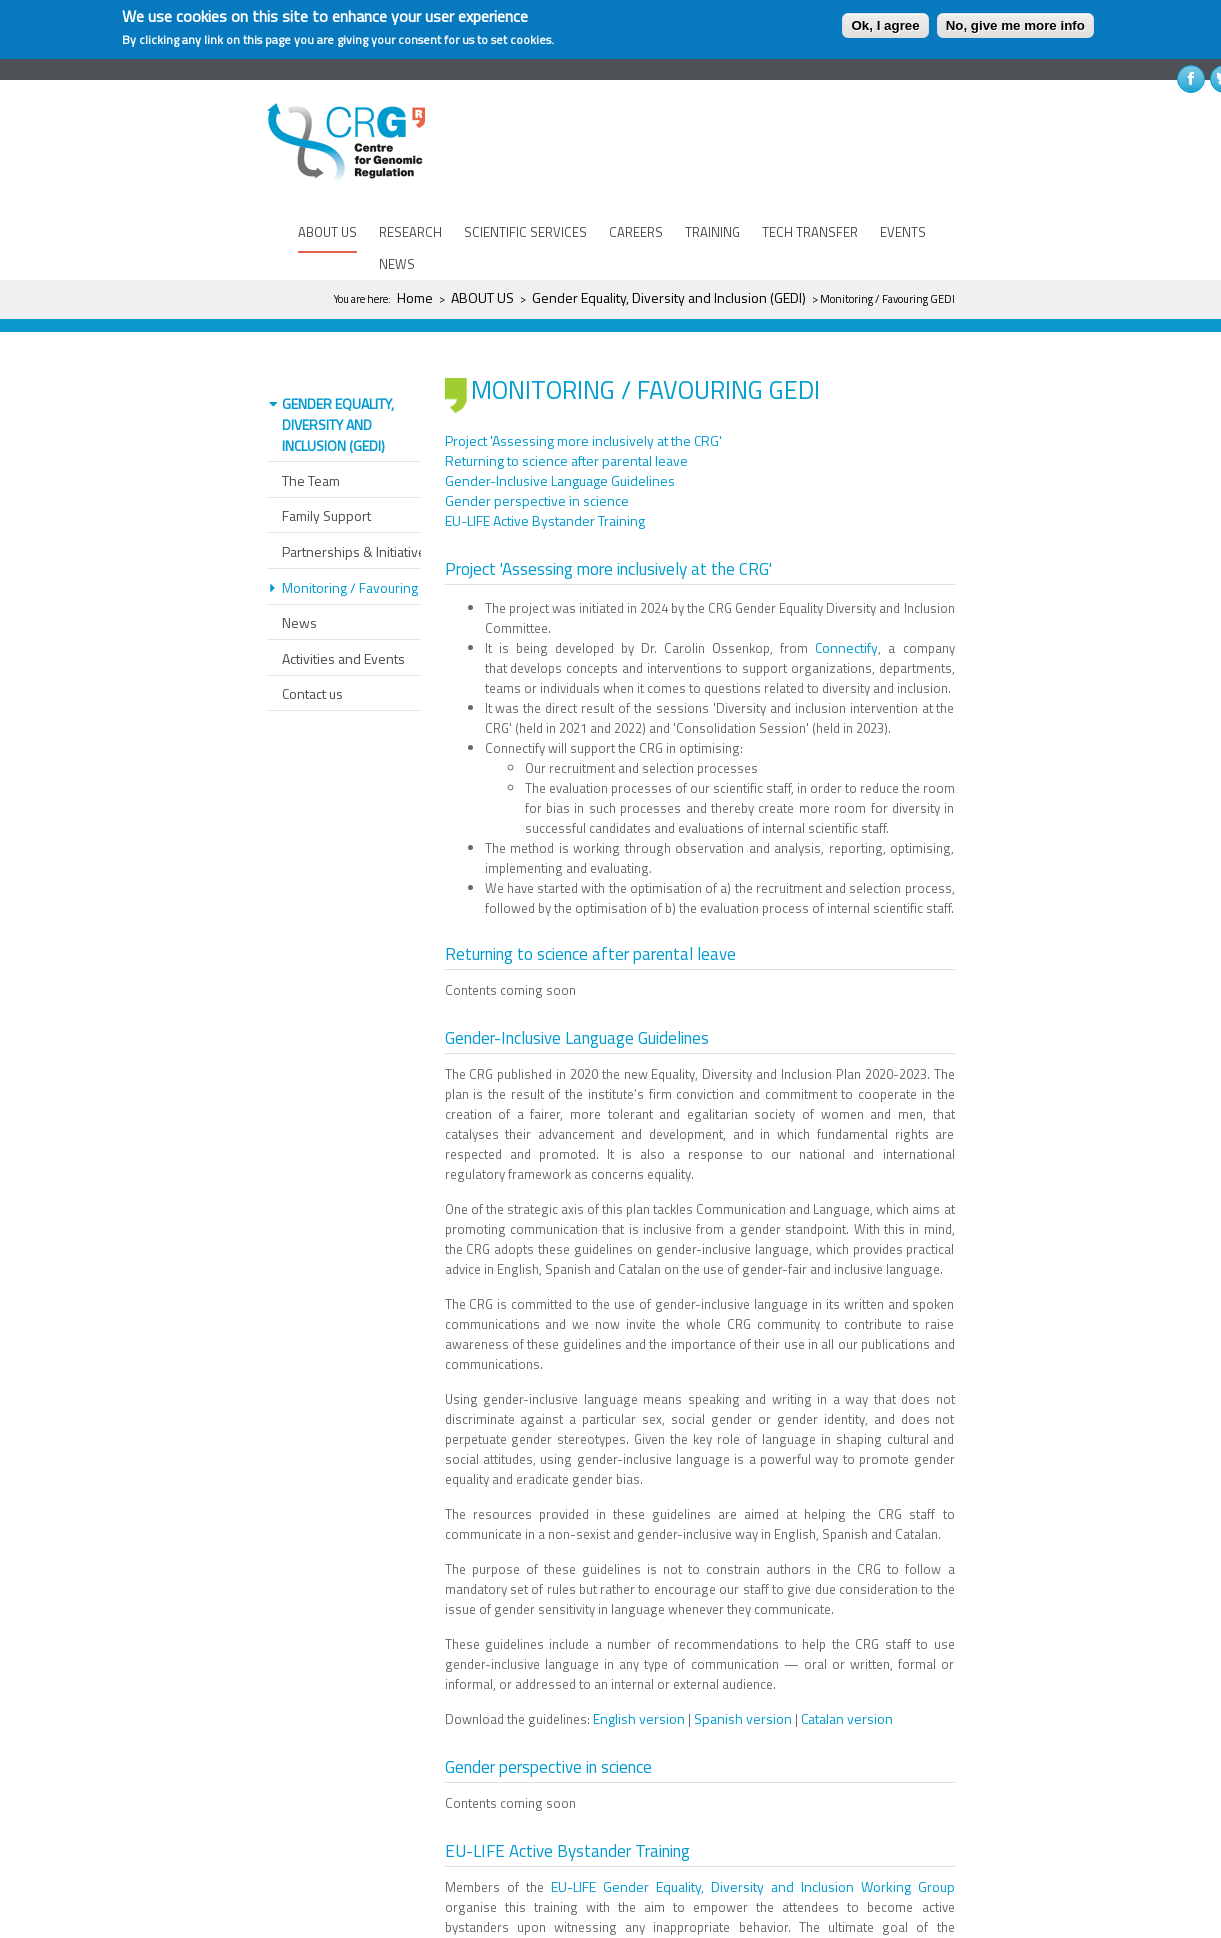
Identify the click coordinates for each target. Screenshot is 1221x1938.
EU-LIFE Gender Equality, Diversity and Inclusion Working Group (753, 1853)
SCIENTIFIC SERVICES (525, 232)
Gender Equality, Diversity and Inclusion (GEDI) (669, 297)
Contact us (312, 660)
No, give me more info (1015, 25)
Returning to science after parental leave (566, 427)
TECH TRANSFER (810, 232)
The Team (311, 447)
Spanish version (743, 1685)
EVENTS (903, 232)
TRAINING (712, 232)
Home (415, 297)
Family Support (326, 482)
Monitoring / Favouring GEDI (365, 554)
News (299, 589)
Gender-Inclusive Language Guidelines (560, 447)
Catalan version (847, 1685)
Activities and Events (343, 625)
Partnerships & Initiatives (357, 518)
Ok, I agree (885, 25)
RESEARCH (410, 232)
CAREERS (636, 232)
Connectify (846, 614)
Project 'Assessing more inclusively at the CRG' (583, 407)
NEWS (397, 264)
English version (639, 1685)
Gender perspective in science (537, 467)
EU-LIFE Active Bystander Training (545, 487)
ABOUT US (327, 232)
